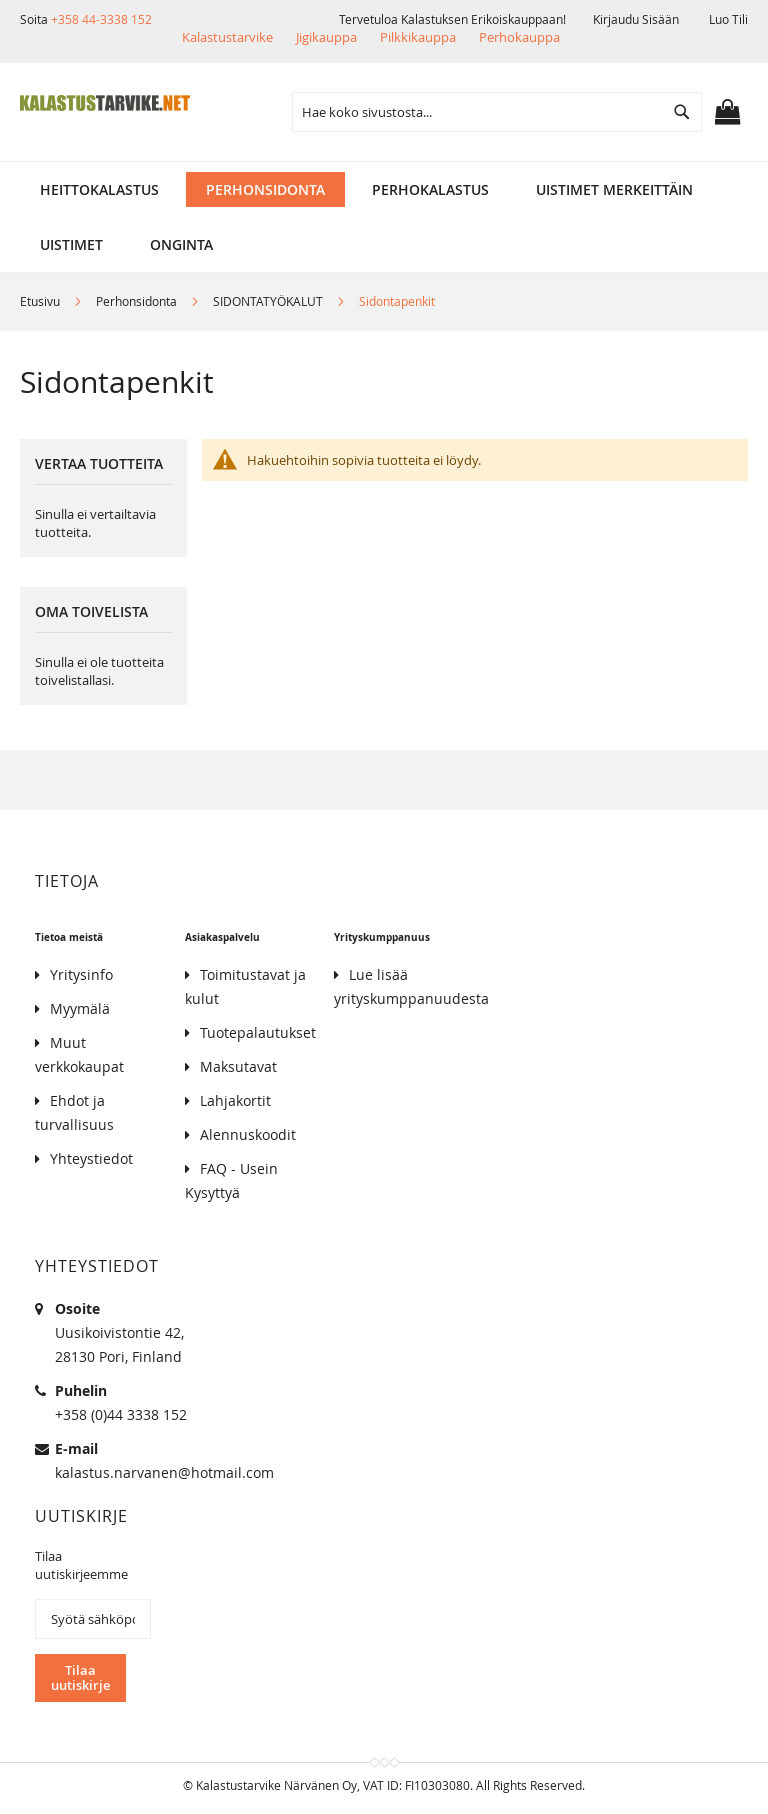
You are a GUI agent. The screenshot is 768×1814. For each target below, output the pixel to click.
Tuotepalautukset (258, 1032)
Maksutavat (238, 1066)
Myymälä (80, 1008)
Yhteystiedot (91, 1158)
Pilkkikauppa (418, 37)
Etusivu (41, 301)
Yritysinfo (81, 974)
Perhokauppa (519, 37)
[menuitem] (99, 189)
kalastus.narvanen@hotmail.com (164, 1472)
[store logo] (105, 103)
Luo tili (728, 19)
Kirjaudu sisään (636, 19)
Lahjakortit (235, 1100)
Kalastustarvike (227, 37)
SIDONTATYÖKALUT (269, 301)
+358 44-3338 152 (101, 19)
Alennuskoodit (248, 1134)
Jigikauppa (326, 37)
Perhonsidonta (138, 301)
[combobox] (497, 112)
